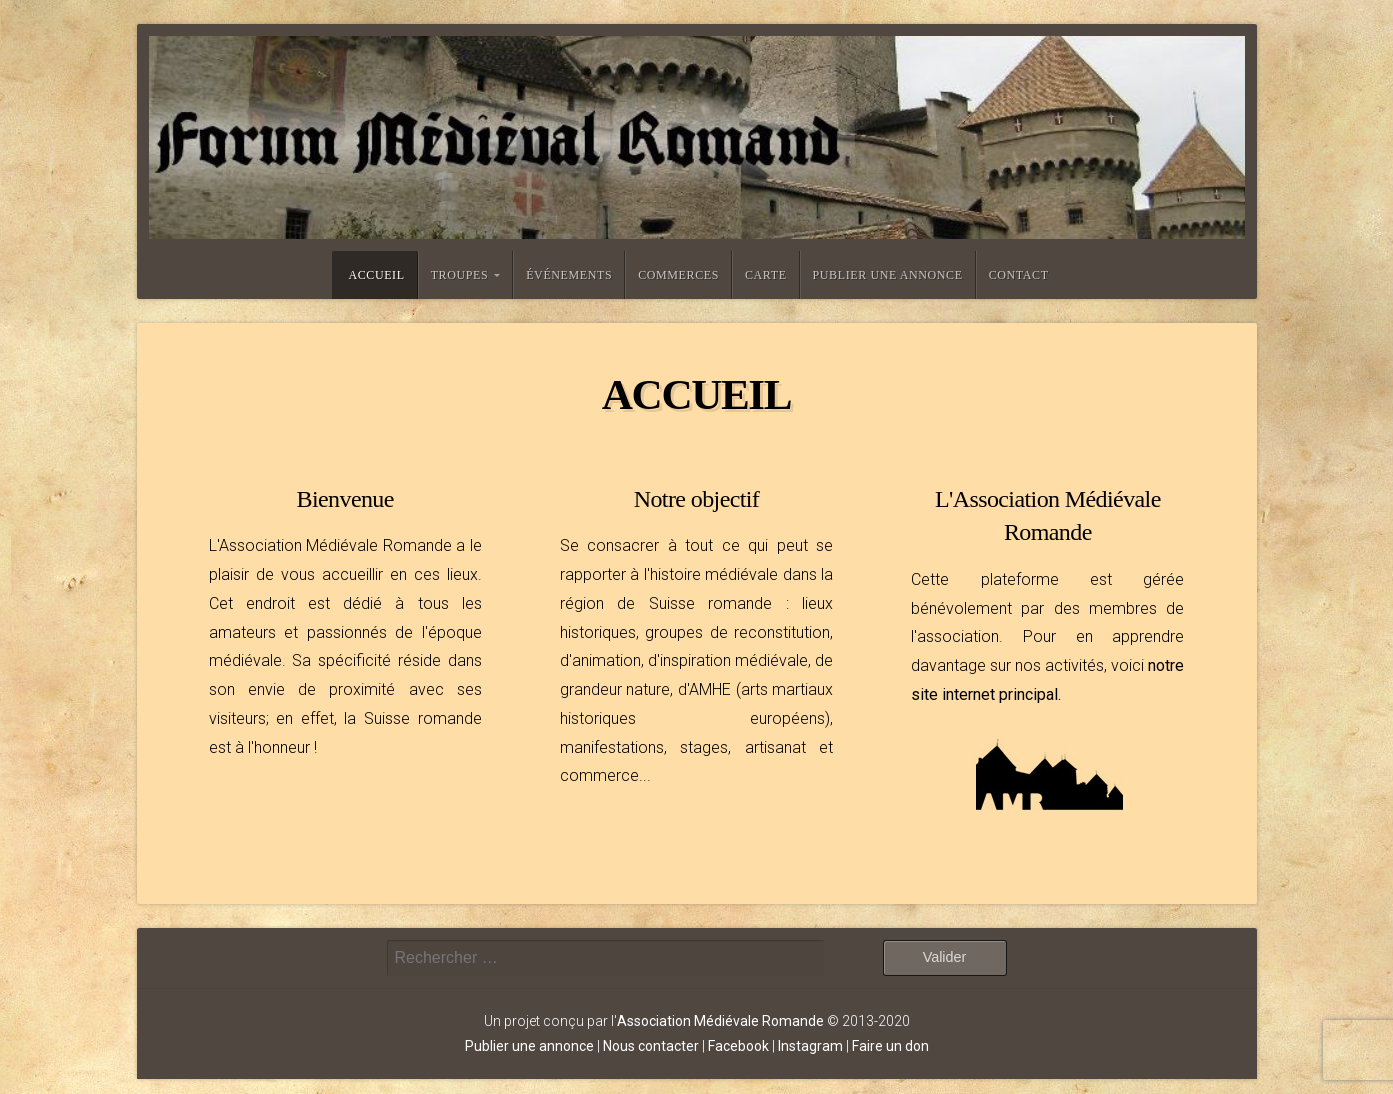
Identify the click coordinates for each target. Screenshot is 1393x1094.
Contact (1019, 275)
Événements (569, 275)
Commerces (678, 275)
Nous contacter (651, 1046)
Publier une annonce (888, 275)
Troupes (460, 275)
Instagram (810, 1046)
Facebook (738, 1046)
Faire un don (890, 1046)
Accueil (376, 275)
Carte (766, 275)
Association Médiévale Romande (720, 1021)
